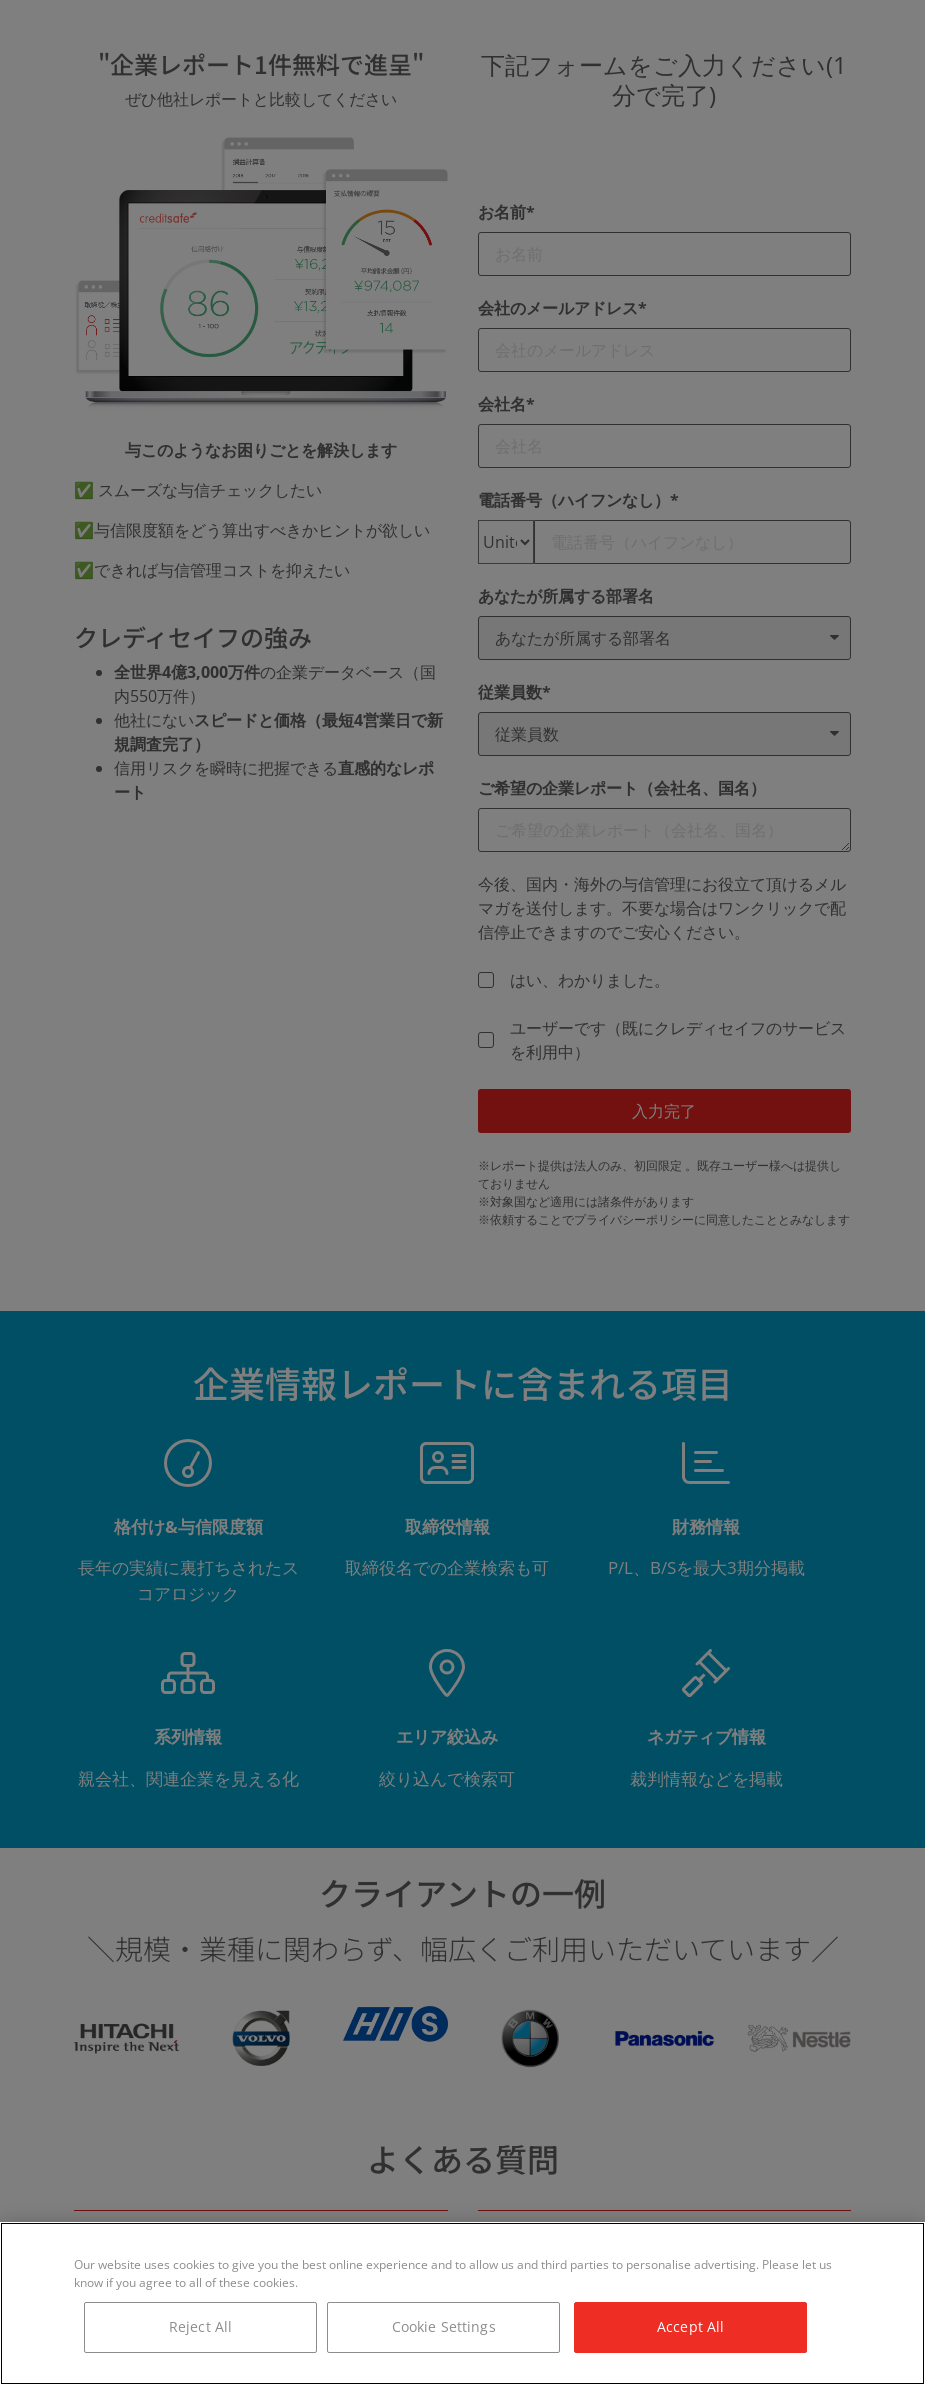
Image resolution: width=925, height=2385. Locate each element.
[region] (462, 2303)
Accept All (690, 2326)
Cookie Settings (444, 2326)
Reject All (200, 2326)
